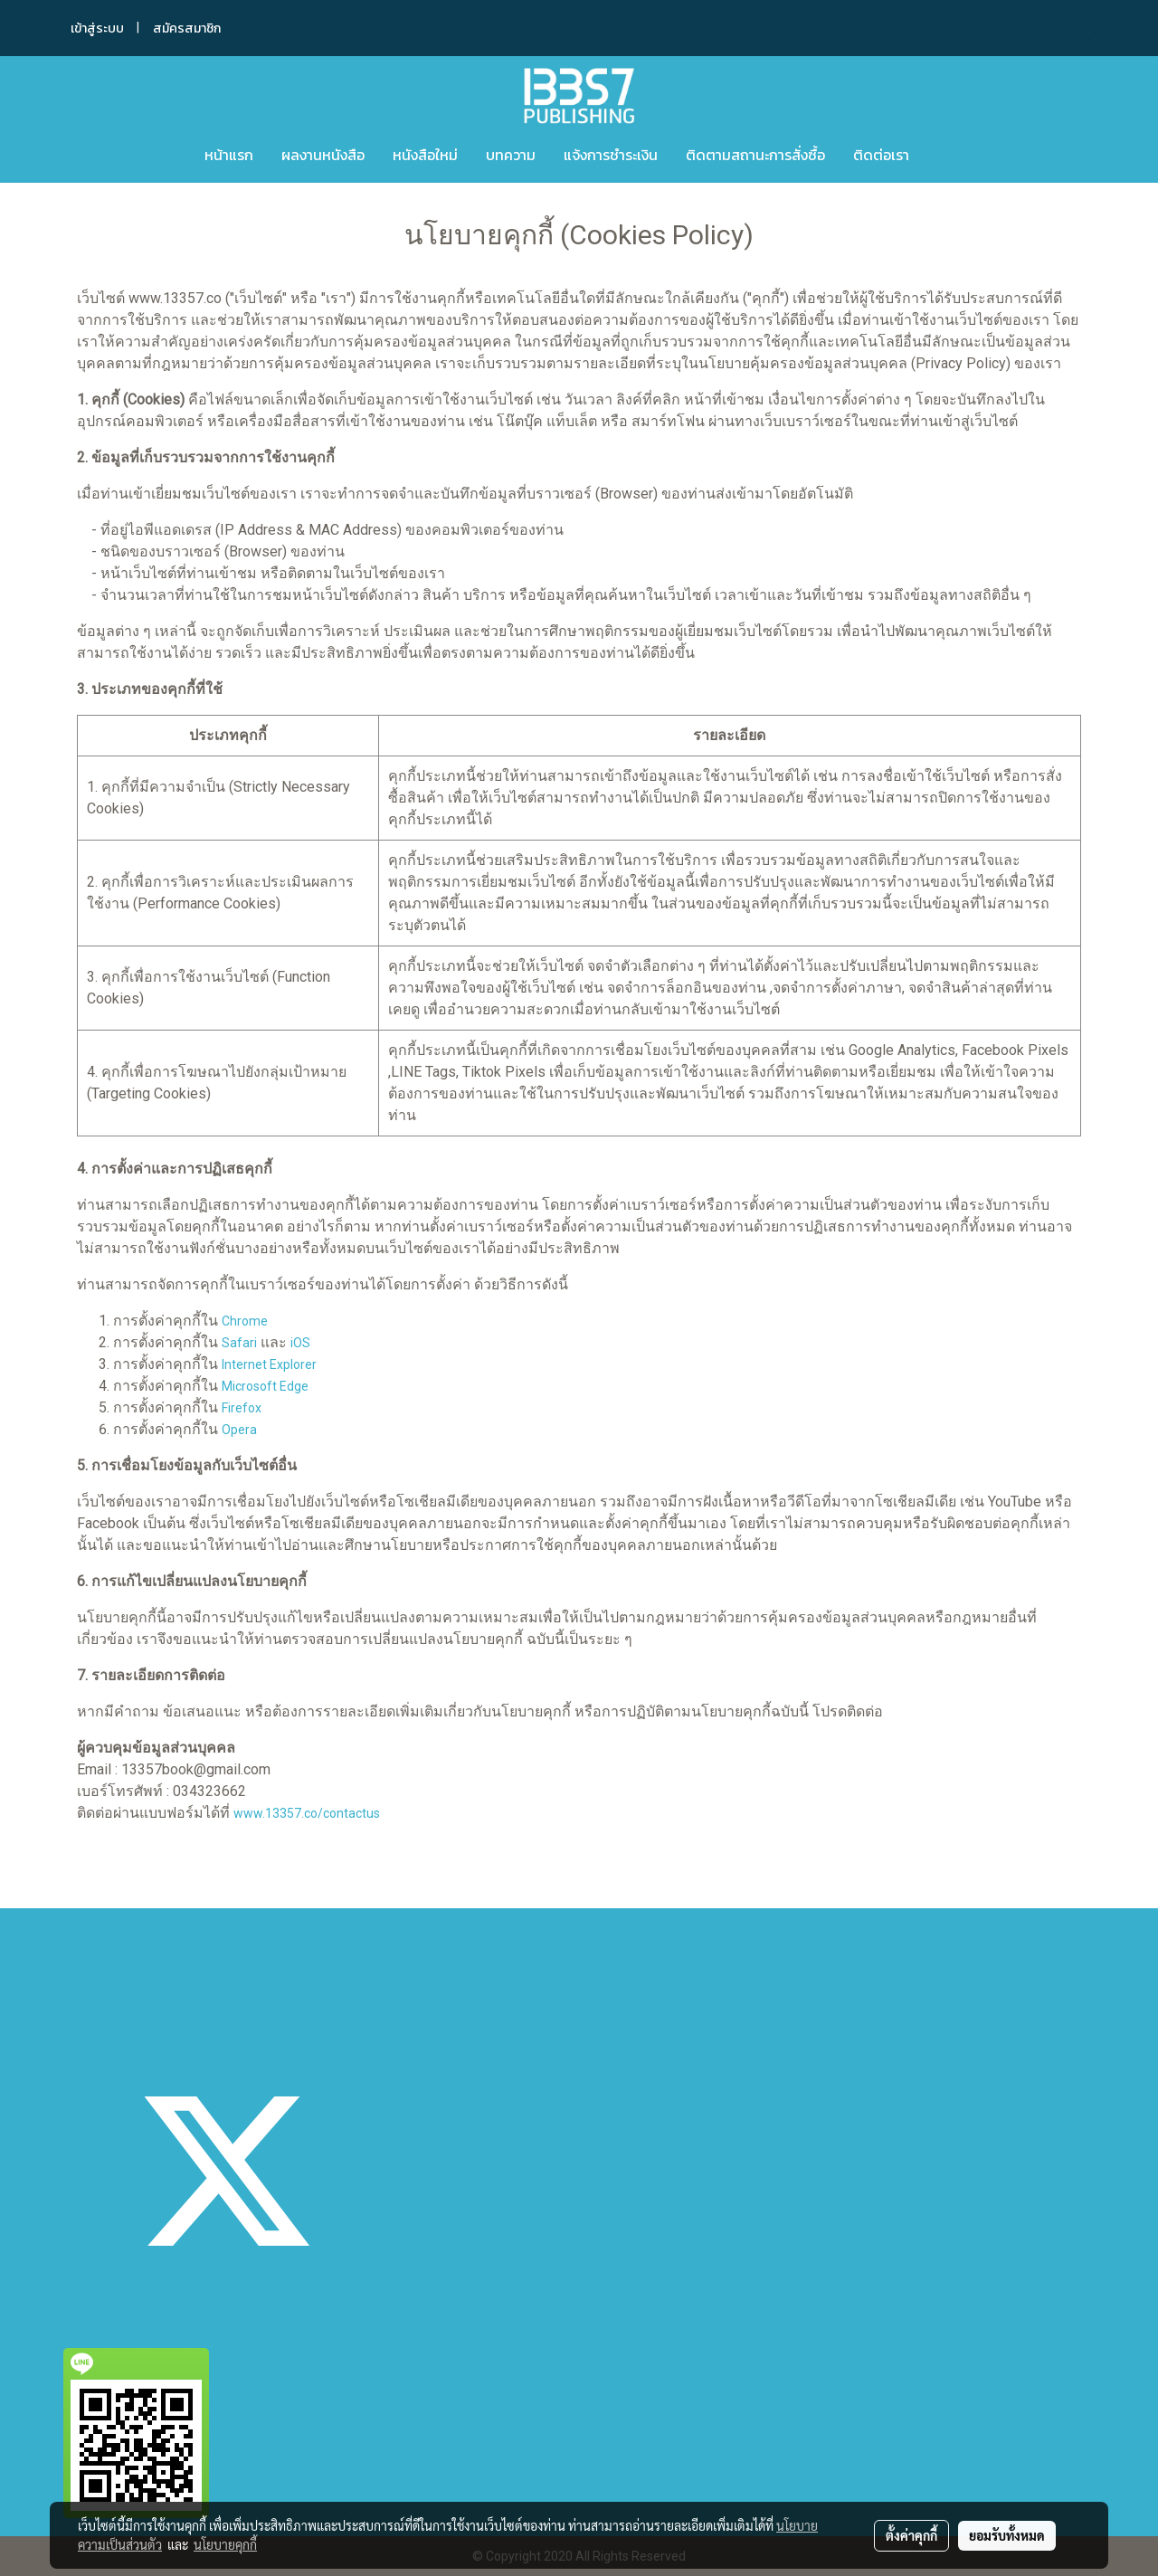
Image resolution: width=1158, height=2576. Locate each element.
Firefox (241, 1408)
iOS (300, 1343)
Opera (239, 1429)
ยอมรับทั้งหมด (1007, 2535)
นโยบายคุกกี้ (225, 2544)
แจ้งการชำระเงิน (611, 155)
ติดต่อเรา (881, 155)
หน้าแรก (228, 155)
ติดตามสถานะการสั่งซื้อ (755, 155)
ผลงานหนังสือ (323, 155)
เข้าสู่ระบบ (97, 28)
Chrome (245, 1321)
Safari (239, 1343)
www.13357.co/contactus (306, 1813)
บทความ (511, 155)
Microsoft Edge (265, 1386)
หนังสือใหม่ (425, 155)
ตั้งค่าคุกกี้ (911, 2535)
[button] (950, 154)
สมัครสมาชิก (187, 28)
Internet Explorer (269, 1364)
